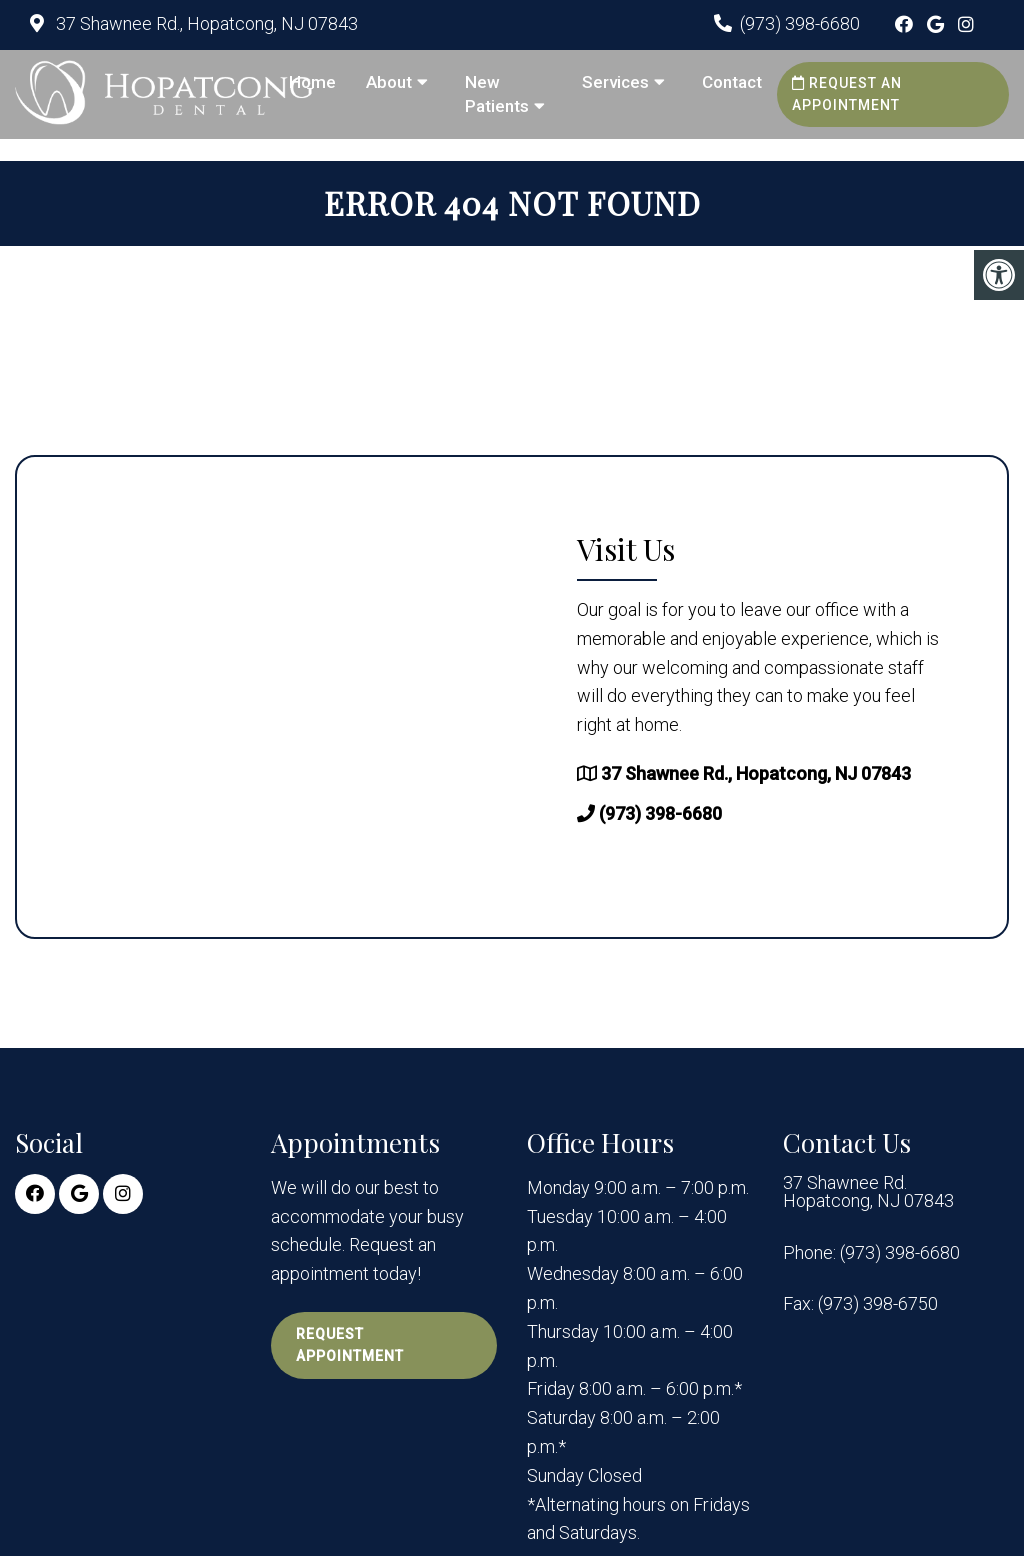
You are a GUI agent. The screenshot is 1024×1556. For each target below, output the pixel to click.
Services (615, 82)
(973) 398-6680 (800, 23)
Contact (732, 82)
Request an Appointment (847, 94)
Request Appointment (350, 1345)
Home (312, 82)
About (389, 82)
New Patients (497, 94)
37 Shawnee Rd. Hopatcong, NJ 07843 (868, 1192)
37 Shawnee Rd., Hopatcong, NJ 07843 (205, 23)
